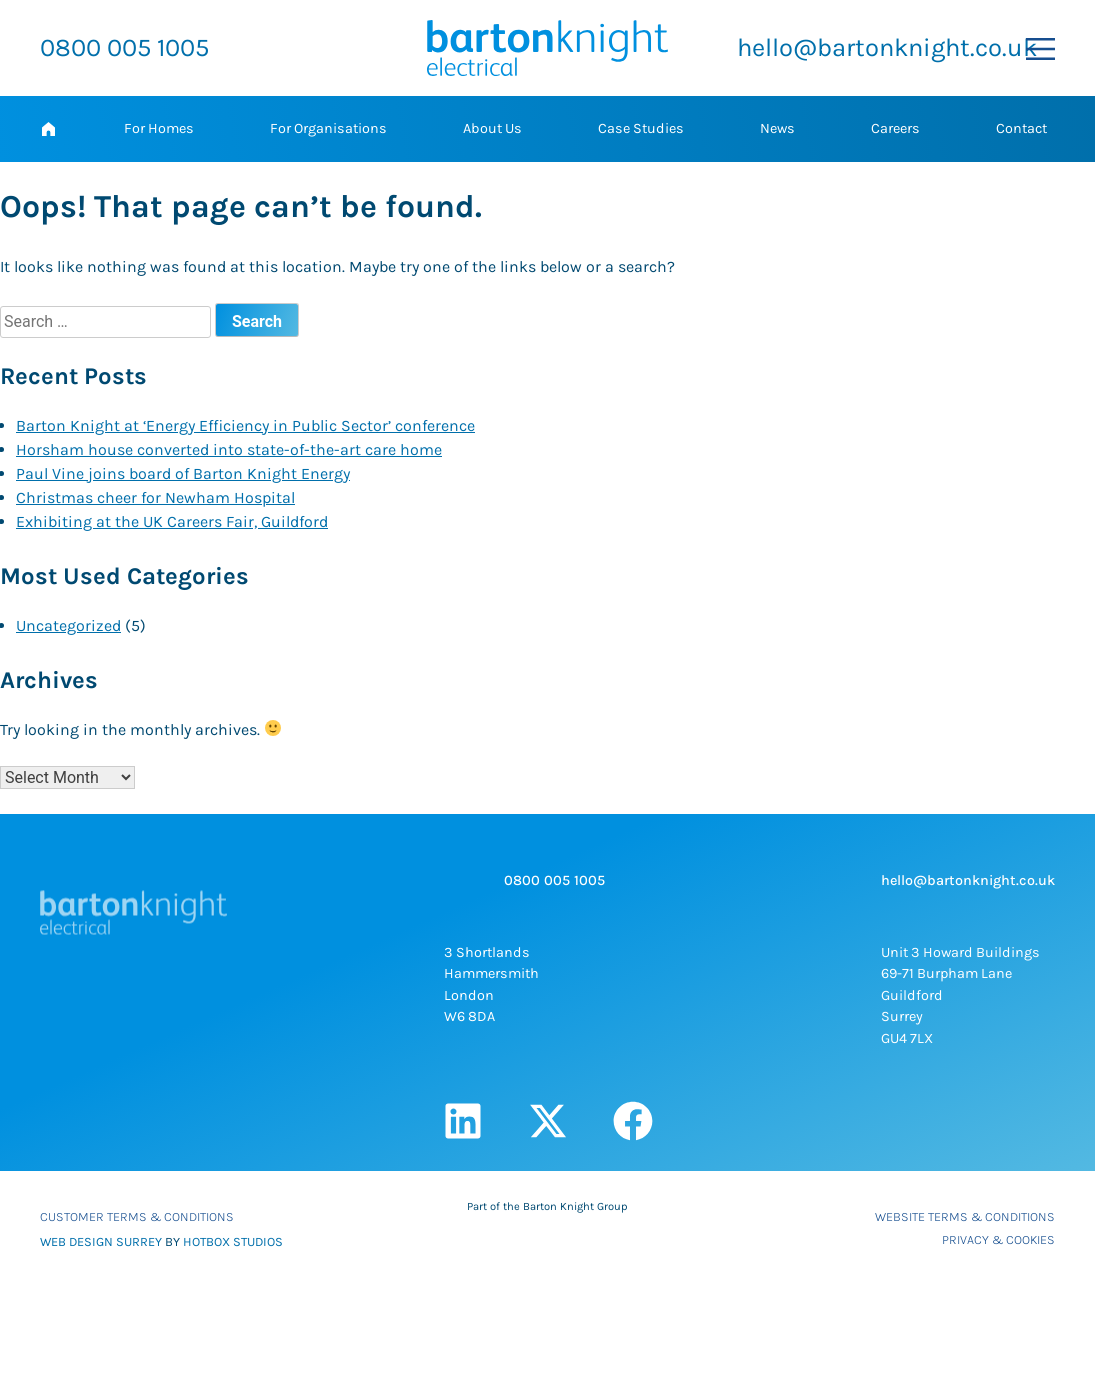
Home (48, 129)
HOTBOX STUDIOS (233, 1241)
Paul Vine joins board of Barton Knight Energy (183, 473)
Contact (1021, 128)
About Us (492, 128)
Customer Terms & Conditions (137, 1216)
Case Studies (641, 128)
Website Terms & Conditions (965, 1216)
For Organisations (328, 128)
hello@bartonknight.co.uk (887, 47)
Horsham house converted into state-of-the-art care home (229, 449)
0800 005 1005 (124, 47)
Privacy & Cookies (998, 1239)
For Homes (159, 128)
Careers (895, 128)
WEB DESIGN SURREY (101, 1241)
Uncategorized (68, 625)
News (777, 128)
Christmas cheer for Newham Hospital (155, 497)
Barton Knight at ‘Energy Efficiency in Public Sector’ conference (245, 425)
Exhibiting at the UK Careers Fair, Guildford (172, 521)
